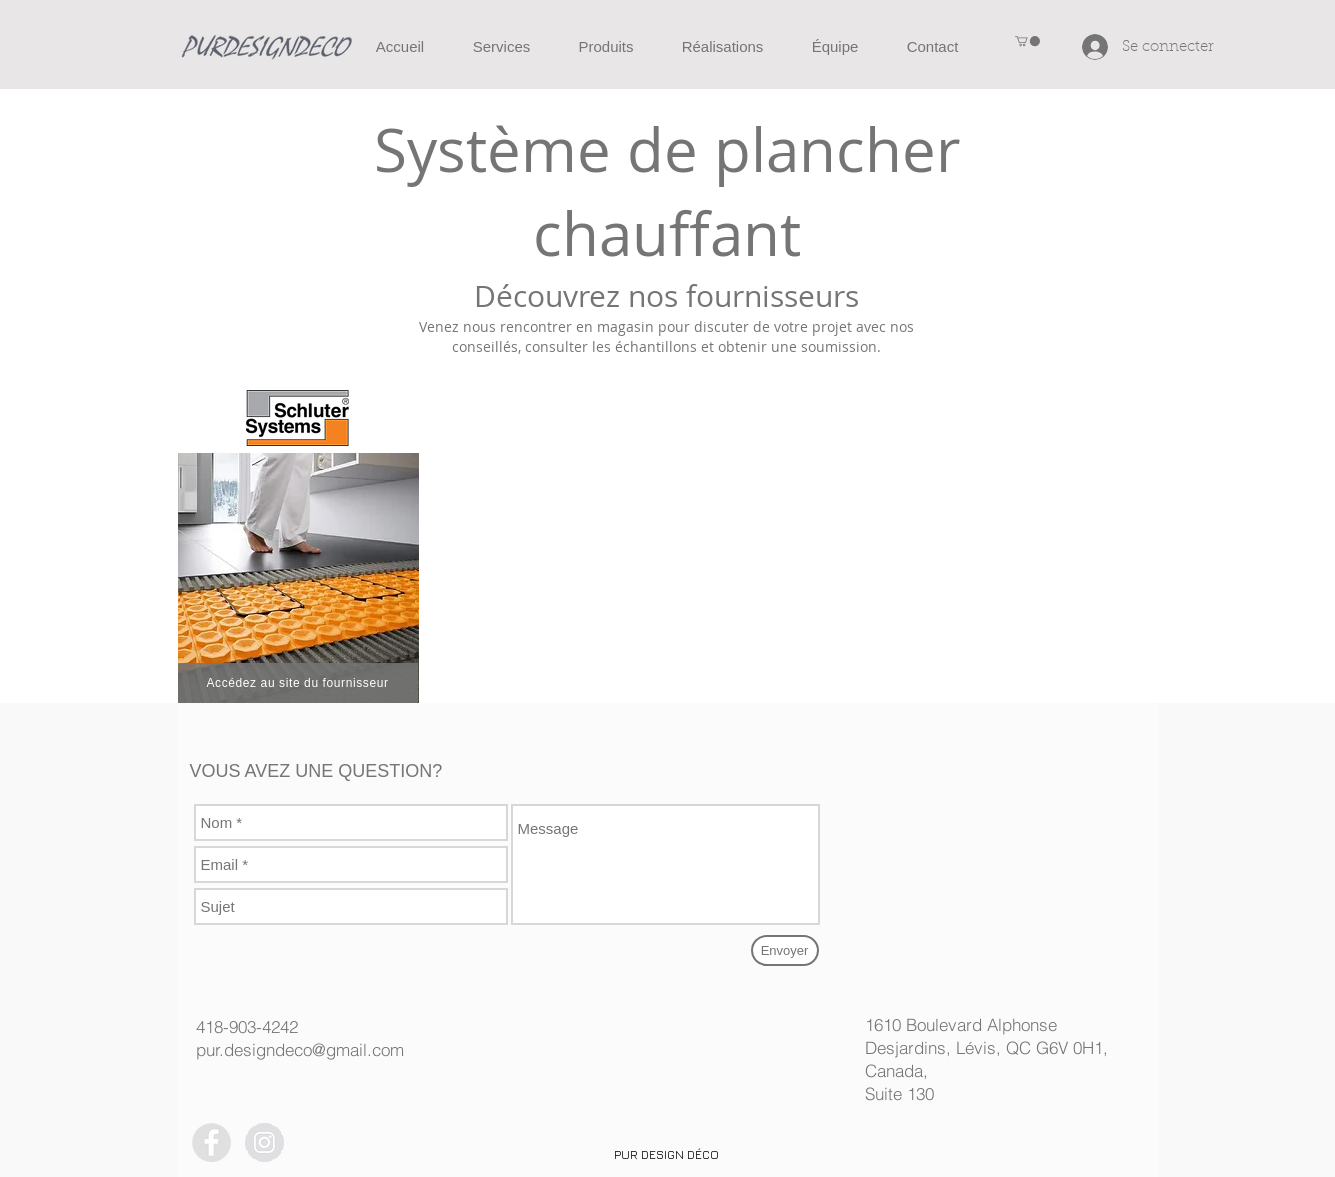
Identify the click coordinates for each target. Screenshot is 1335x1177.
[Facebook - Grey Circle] (211, 1142)
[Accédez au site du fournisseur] (297, 683)
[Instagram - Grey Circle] (264, 1142)
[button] (1027, 41)
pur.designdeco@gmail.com (300, 1049)
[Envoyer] (785, 950)
